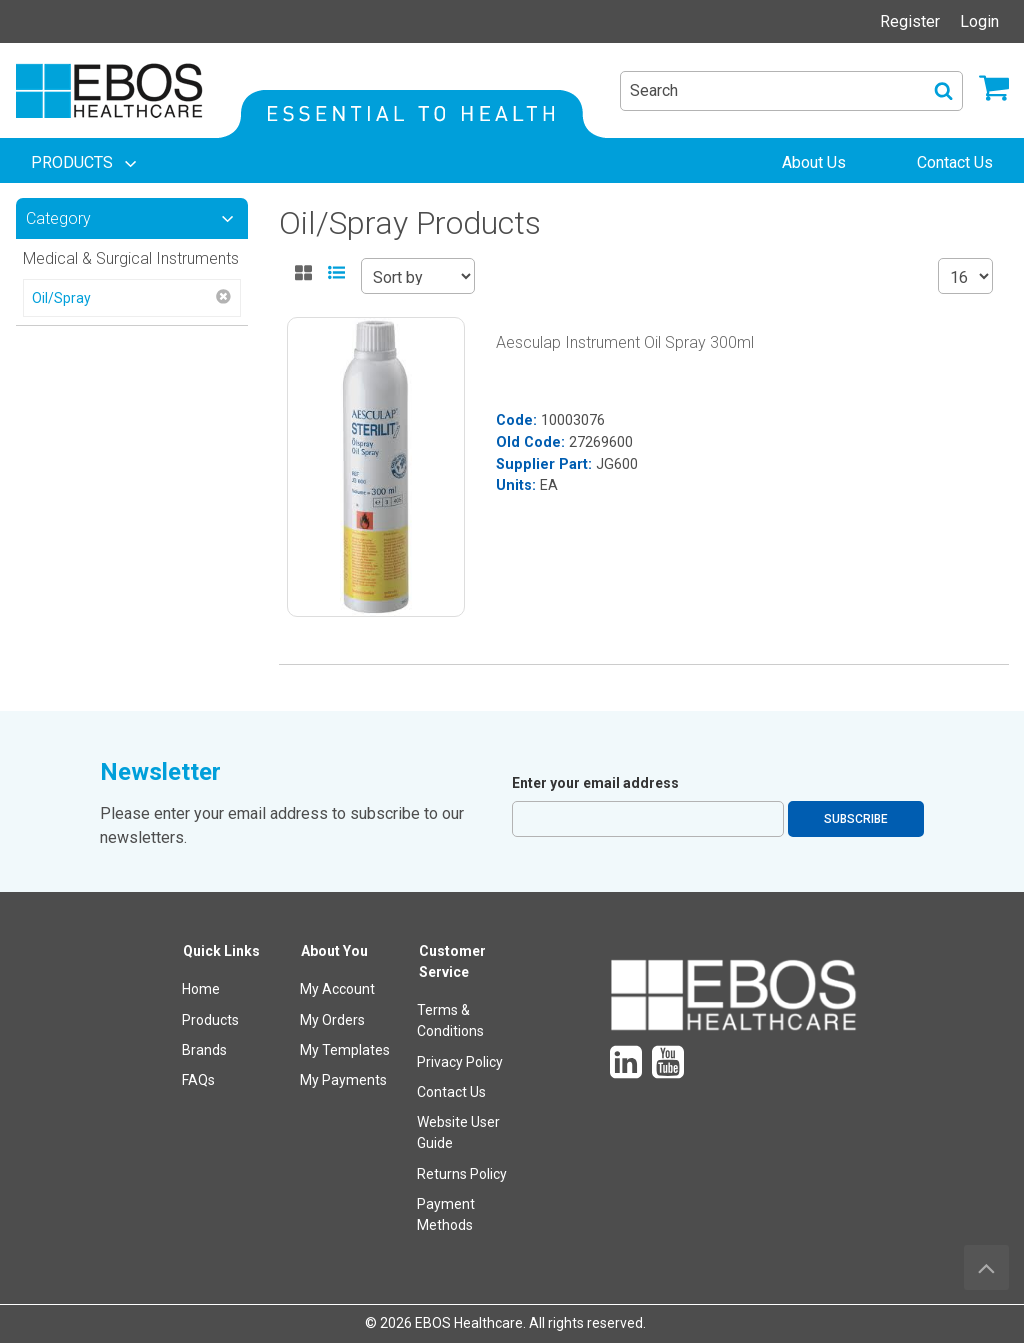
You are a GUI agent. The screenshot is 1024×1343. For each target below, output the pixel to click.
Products (210, 1020)
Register (910, 21)
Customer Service (452, 961)
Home (201, 989)
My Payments (343, 1080)
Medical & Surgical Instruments (131, 258)
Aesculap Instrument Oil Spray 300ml (625, 342)
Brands (204, 1050)
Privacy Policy (460, 1062)
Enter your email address (595, 783)
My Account (337, 989)
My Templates (345, 1050)
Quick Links (221, 951)
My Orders (332, 1020)
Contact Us (451, 1092)
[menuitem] (86, 163)
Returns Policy (462, 1174)
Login (979, 21)
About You (334, 951)
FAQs (198, 1080)
